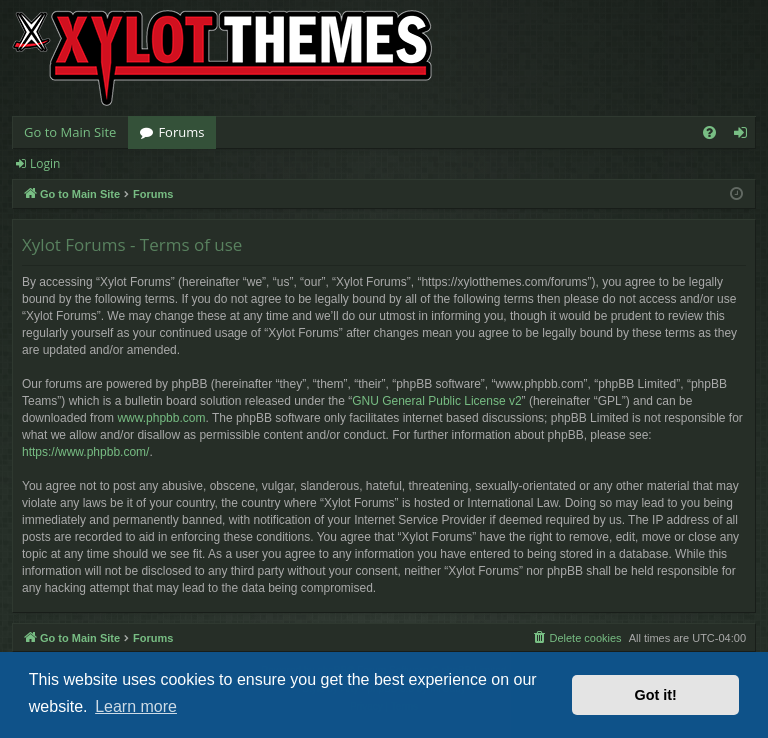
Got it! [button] (656, 695)
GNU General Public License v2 (436, 401)
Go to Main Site (70, 132)
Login (45, 163)
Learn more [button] (136, 706)
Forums (181, 132)
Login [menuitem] (744, 136)
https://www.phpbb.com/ (85, 452)
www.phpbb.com (161, 418)
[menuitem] (709, 132)
